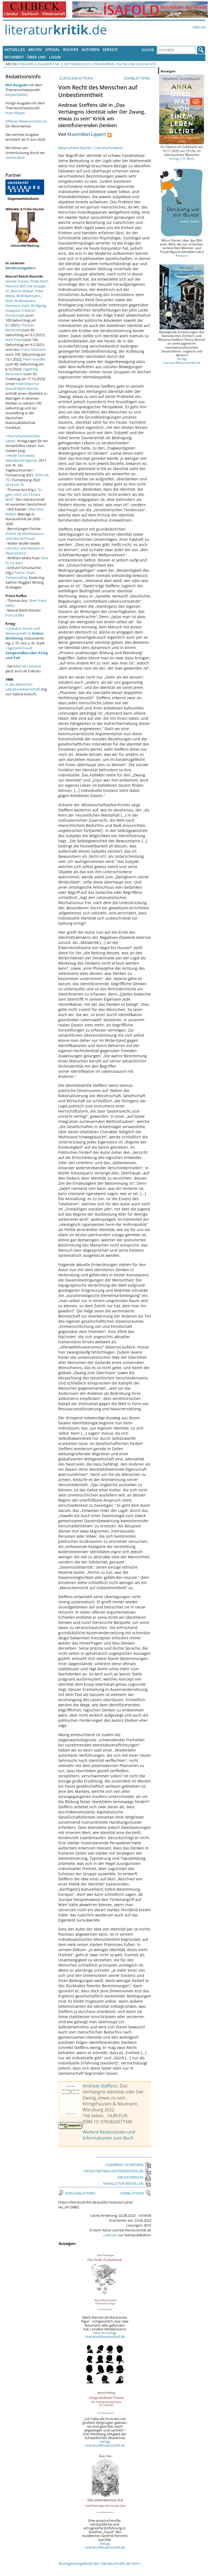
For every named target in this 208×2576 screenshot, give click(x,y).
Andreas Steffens (100, 2086)
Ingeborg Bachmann (21, 371)
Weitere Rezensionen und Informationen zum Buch (109, 2135)
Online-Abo (14, 157)
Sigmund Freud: (26, 652)
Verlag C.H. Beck (181, 158)
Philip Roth (39, 281)
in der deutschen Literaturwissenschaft (22, 687)
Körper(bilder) (16, 94)
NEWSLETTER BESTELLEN (127, 2183)
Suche (148, 49)
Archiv (35, 49)
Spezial (52, 49)
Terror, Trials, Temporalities (20, 575)
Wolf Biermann (28, 295)
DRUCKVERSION (134, 2177)
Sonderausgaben (20, 267)
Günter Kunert (17, 281)
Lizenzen (110, 2235)
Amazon (182, 255)
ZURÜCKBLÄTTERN (75, 78)
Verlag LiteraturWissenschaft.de (105, 2443)
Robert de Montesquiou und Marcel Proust (24, 536)
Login (55, 57)
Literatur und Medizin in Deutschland (24, 550)
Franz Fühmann (33, 349)
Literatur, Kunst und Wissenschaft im (24, 633)
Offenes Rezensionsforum (26, 121)
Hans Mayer (15, 112)
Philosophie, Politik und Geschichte (125, 64)
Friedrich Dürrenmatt (20, 313)
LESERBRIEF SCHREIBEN (128, 2164)
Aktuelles (14, 49)
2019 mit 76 (14, 484)
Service (110, 49)
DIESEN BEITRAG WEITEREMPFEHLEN (117, 2171)
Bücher (70, 49)
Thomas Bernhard (19, 327)
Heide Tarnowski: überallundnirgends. (21, 458)
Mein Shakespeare (20, 300)
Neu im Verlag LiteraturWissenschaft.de (105, 2334)
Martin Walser (22, 290)
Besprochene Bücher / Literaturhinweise (90, 147)
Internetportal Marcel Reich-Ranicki (22, 386)
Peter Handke (34, 359)
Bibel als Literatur (27, 666)
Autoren (90, 49)
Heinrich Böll (15, 286)
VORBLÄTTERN (137, 78)
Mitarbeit (14, 57)
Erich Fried (13, 339)
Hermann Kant (17, 305)
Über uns (36, 57)
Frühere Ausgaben (36, 64)
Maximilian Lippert (86, 134)
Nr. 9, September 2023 (73, 64)
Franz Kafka (14, 615)
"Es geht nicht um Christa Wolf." (23, 494)
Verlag (199, 27)
